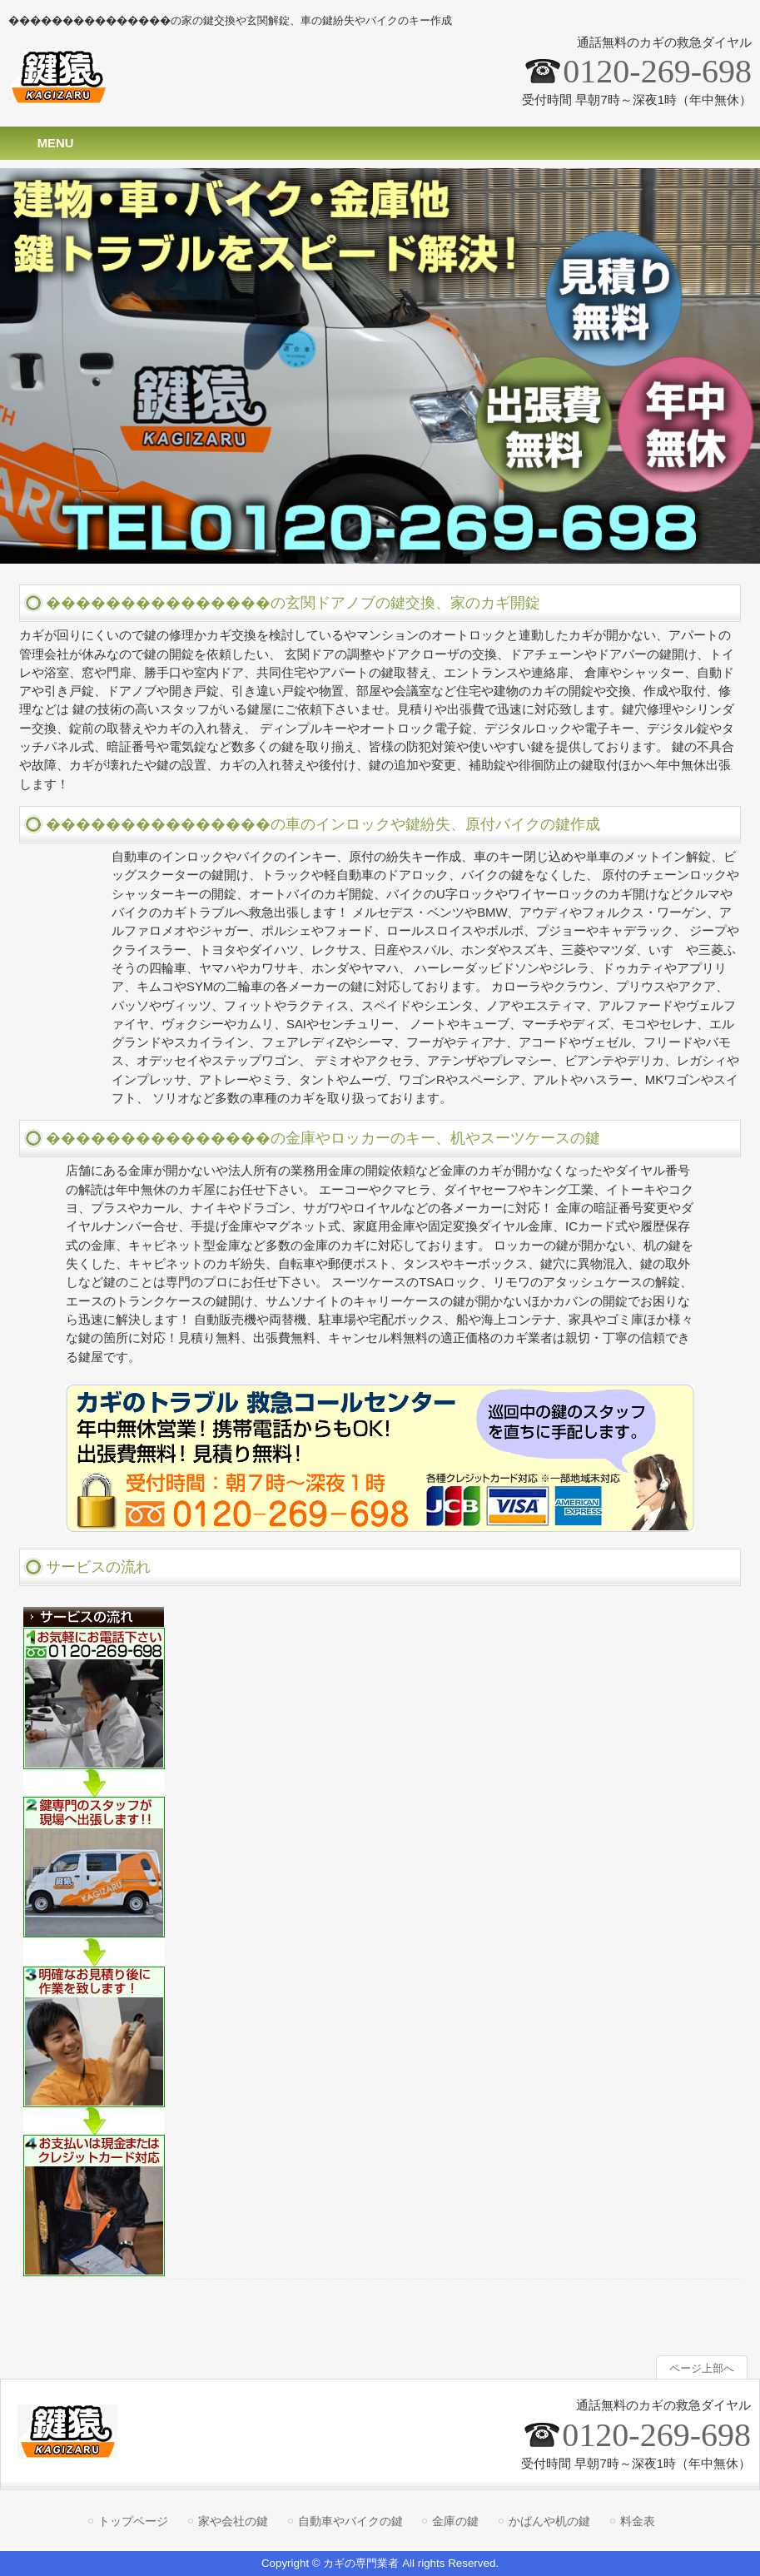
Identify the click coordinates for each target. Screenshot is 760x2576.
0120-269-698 (657, 71)
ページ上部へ (701, 2368)
